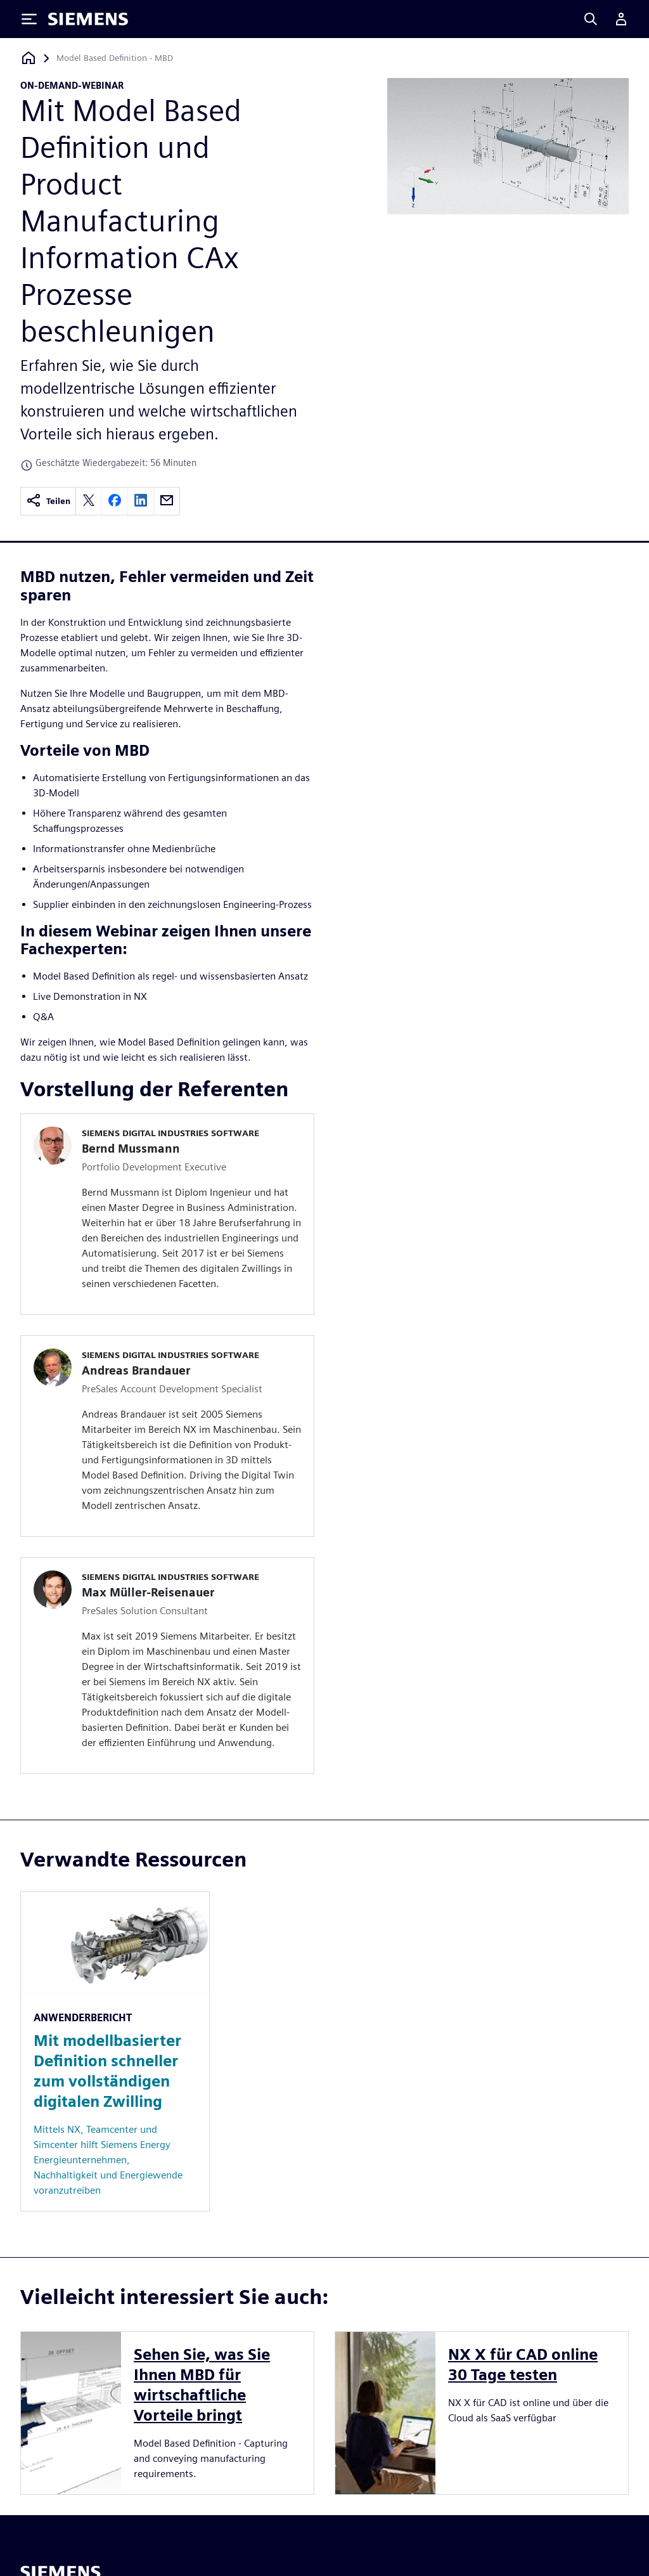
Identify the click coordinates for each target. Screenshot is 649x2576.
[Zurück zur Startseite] (28, 58)
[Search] (590, 19)
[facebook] (114, 501)
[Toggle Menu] (29, 19)
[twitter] (88, 501)
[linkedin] (140, 501)
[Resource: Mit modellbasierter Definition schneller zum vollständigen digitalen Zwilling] (115, 2051)
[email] (166, 501)
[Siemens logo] (88, 19)
